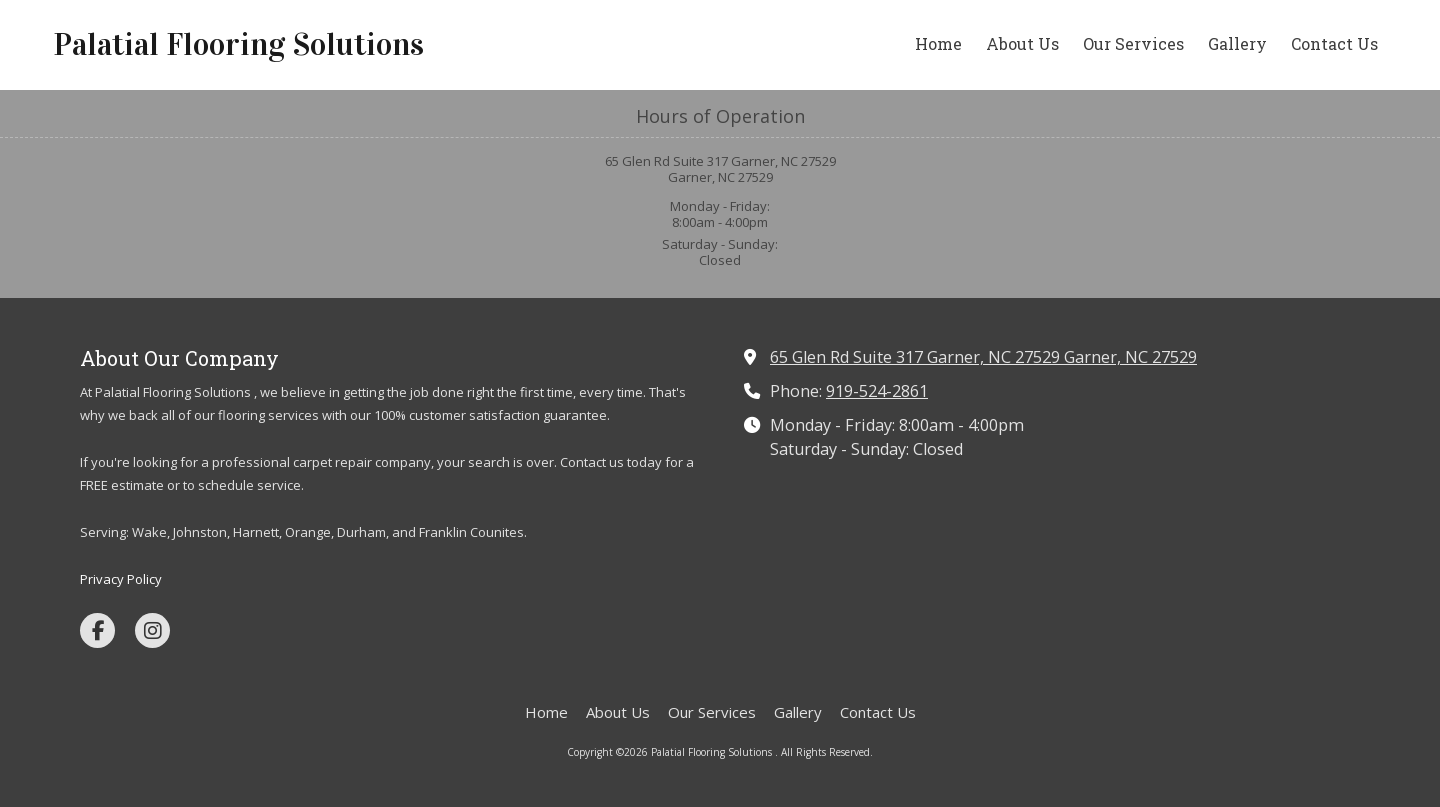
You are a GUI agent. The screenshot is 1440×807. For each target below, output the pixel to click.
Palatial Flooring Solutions (238, 44)
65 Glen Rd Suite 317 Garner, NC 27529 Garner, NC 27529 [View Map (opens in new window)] (983, 357)
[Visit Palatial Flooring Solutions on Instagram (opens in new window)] (152, 630)
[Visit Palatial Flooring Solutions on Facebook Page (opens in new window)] (97, 630)
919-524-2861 (877, 391)
